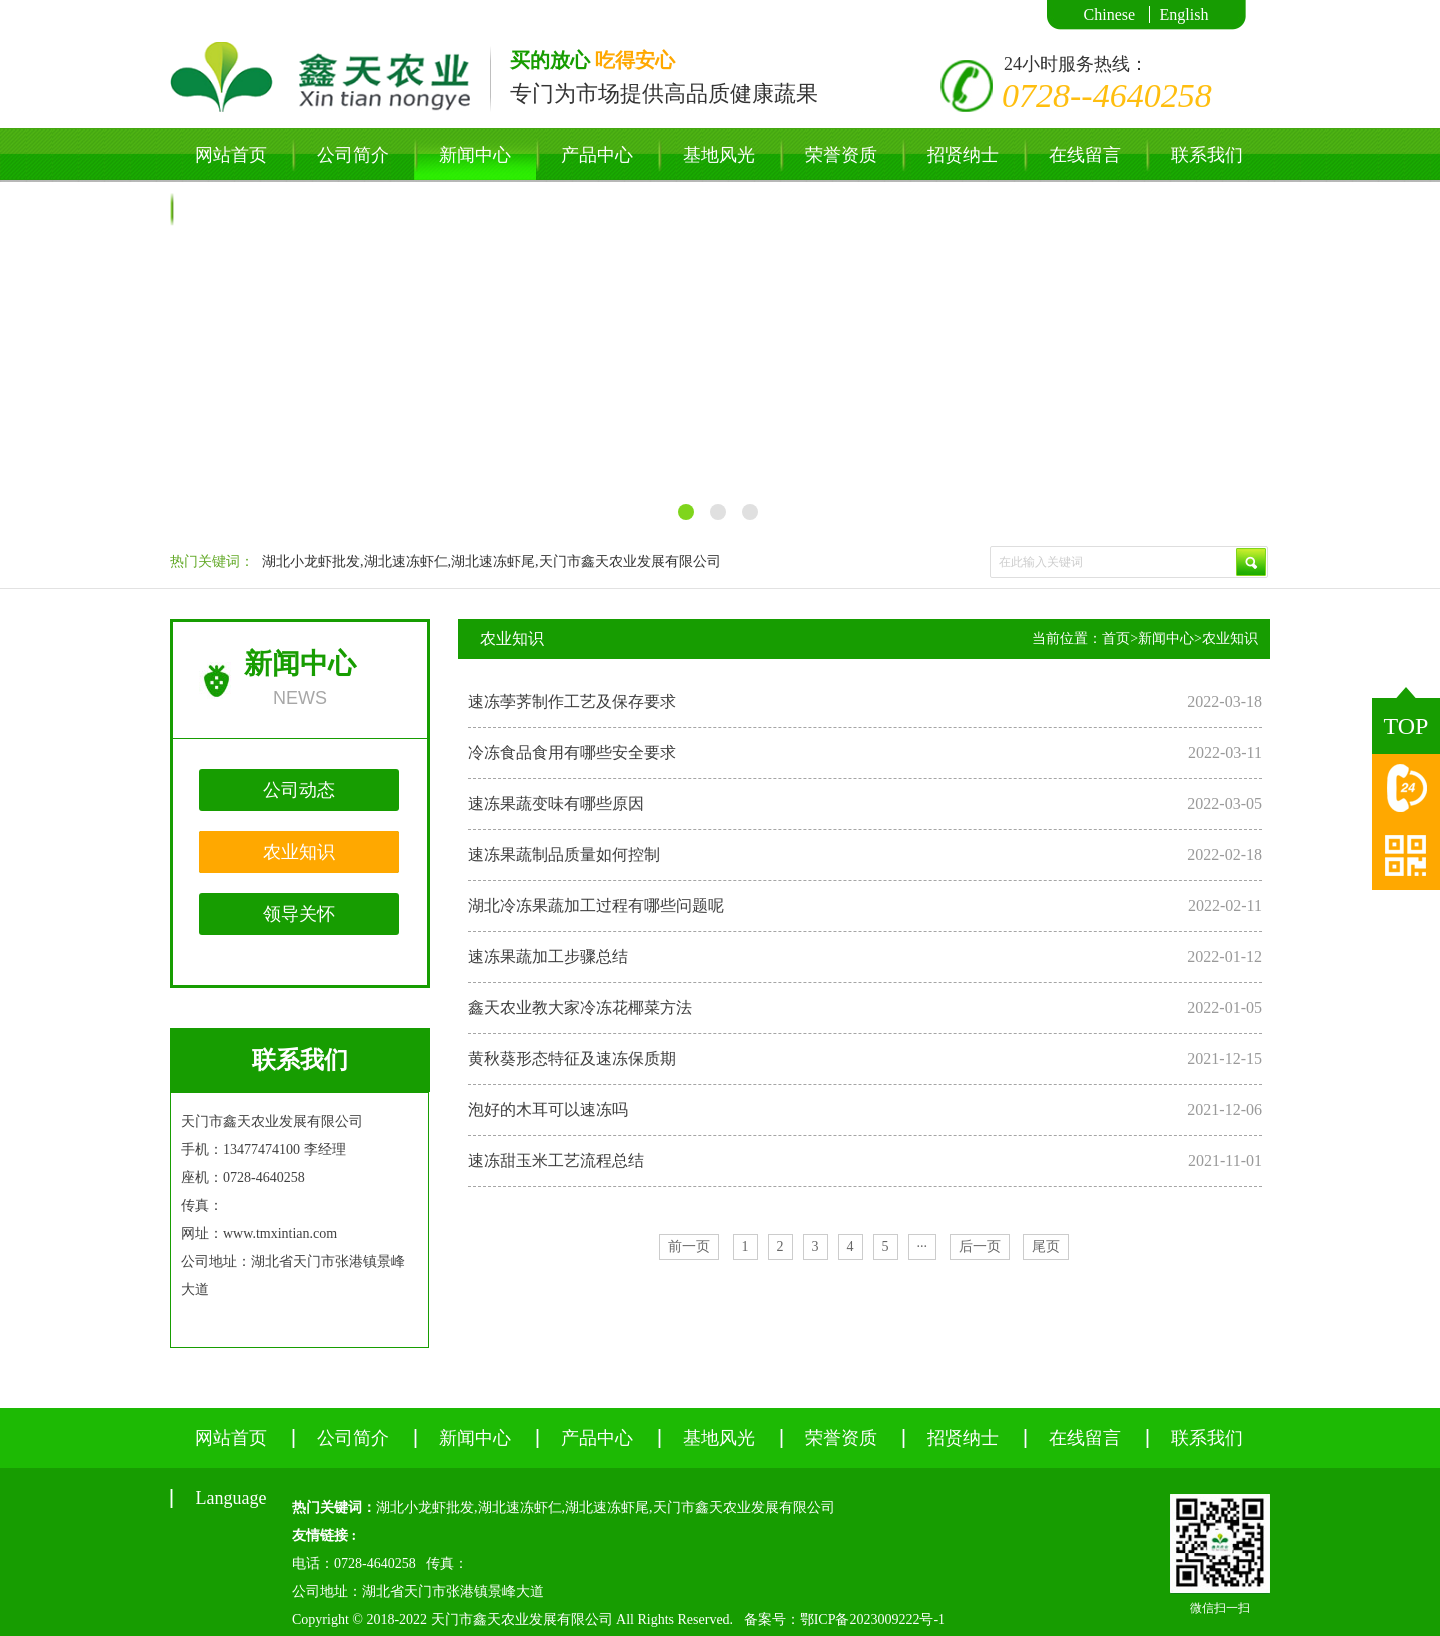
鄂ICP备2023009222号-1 (872, 1619)
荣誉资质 (841, 155)
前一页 (689, 1246)
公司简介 (353, 155)
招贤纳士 (963, 155)
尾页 (1046, 1246)
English (1184, 14)
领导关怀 (299, 914)
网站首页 (231, 155)
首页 (1116, 638)
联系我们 (1207, 155)
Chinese (1110, 14)
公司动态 (299, 790)
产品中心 (597, 155)
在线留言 (1085, 155)
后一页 (980, 1246)
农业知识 (299, 852)
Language (231, 209)
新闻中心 (475, 155)
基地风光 (719, 155)
